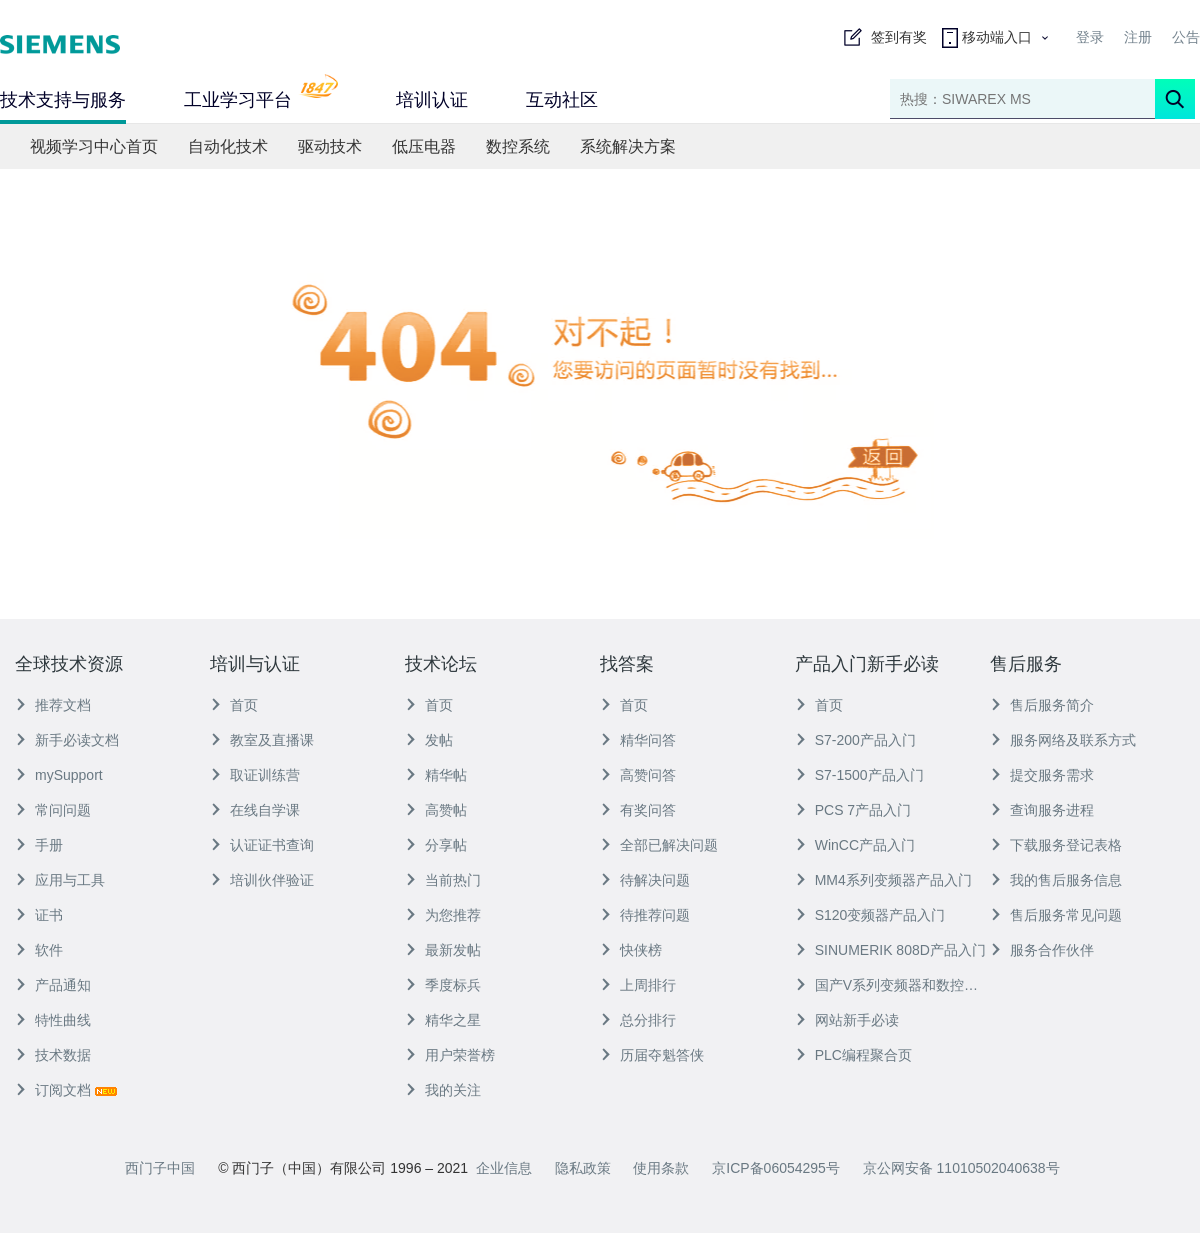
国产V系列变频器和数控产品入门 (892, 985)
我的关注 (443, 1090)
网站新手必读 (847, 1020)
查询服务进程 (1042, 810)
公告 (1186, 37)
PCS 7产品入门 (853, 810)
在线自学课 (255, 810)
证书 (39, 915)
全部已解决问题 (659, 845)
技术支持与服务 (63, 100)
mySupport (59, 775)
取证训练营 (255, 775)
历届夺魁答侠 (652, 1055)
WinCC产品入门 (855, 845)
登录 (1090, 37)
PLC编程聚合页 (853, 1055)
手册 (39, 845)
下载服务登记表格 (1056, 845)
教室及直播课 (262, 740)
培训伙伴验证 (262, 880)
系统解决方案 (628, 146)
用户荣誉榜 (450, 1055)
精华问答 (638, 740)
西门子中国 (160, 1168)
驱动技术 (330, 146)
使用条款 (661, 1168)
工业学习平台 (261, 98)
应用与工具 (60, 880)
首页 (234, 705)
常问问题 (53, 810)
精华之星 (443, 1020)
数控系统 (518, 146)
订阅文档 (66, 1090)
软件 (39, 950)
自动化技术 (228, 146)
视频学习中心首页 (94, 146)
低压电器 (424, 146)
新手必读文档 (67, 740)
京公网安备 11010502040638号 (961, 1168)
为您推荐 (443, 915)
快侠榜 (631, 950)
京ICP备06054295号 (776, 1168)
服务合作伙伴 (1042, 950)
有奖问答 (638, 810)
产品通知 (53, 985)
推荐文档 (53, 705)
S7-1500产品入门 (859, 775)
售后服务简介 (1042, 705)
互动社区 (562, 100)
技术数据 (53, 1055)
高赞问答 (638, 775)
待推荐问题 (645, 915)
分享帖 (436, 845)
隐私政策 (583, 1168)
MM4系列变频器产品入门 (883, 880)
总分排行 (638, 1020)
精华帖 (436, 775)
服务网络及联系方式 (1063, 740)
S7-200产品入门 (855, 740)
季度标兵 (443, 985)
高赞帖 (436, 810)
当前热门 (443, 880)
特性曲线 (53, 1020)
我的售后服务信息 (1056, 880)
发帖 (429, 740)
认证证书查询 (262, 845)
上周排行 (638, 985)
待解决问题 (645, 880)
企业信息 (504, 1168)
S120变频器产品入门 (870, 915)
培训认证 (432, 100)
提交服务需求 (1042, 775)
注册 (1138, 37)
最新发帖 (443, 950)
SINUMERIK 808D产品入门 (890, 950)
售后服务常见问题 (1056, 915)
